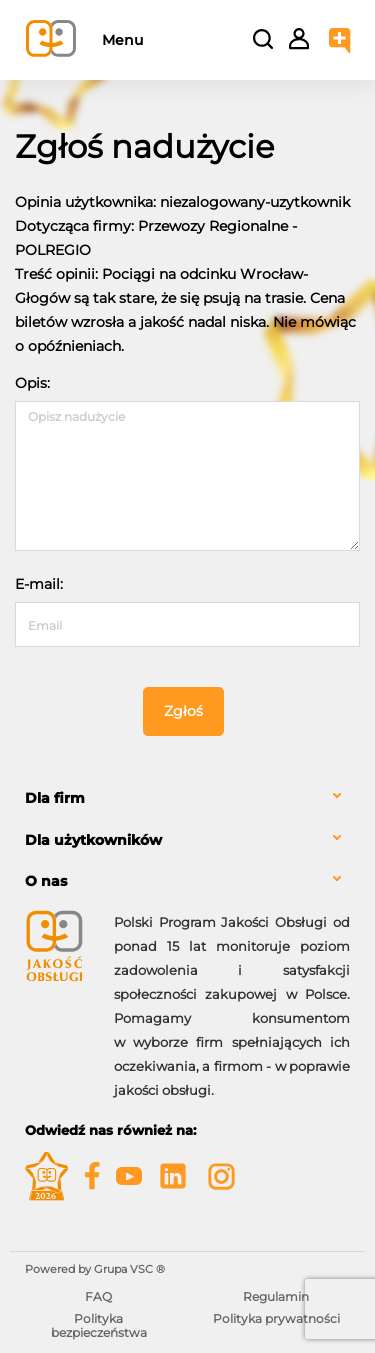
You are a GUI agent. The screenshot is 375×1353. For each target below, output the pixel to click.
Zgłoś (183, 711)
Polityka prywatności (276, 1318)
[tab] (187, 798)
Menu (122, 40)
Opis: (32, 383)
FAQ (98, 1296)
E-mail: (39, 584)
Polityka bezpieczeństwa (99, 1325)
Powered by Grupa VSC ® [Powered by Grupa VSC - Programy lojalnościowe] (95, 1269)
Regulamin (276, 1296)
